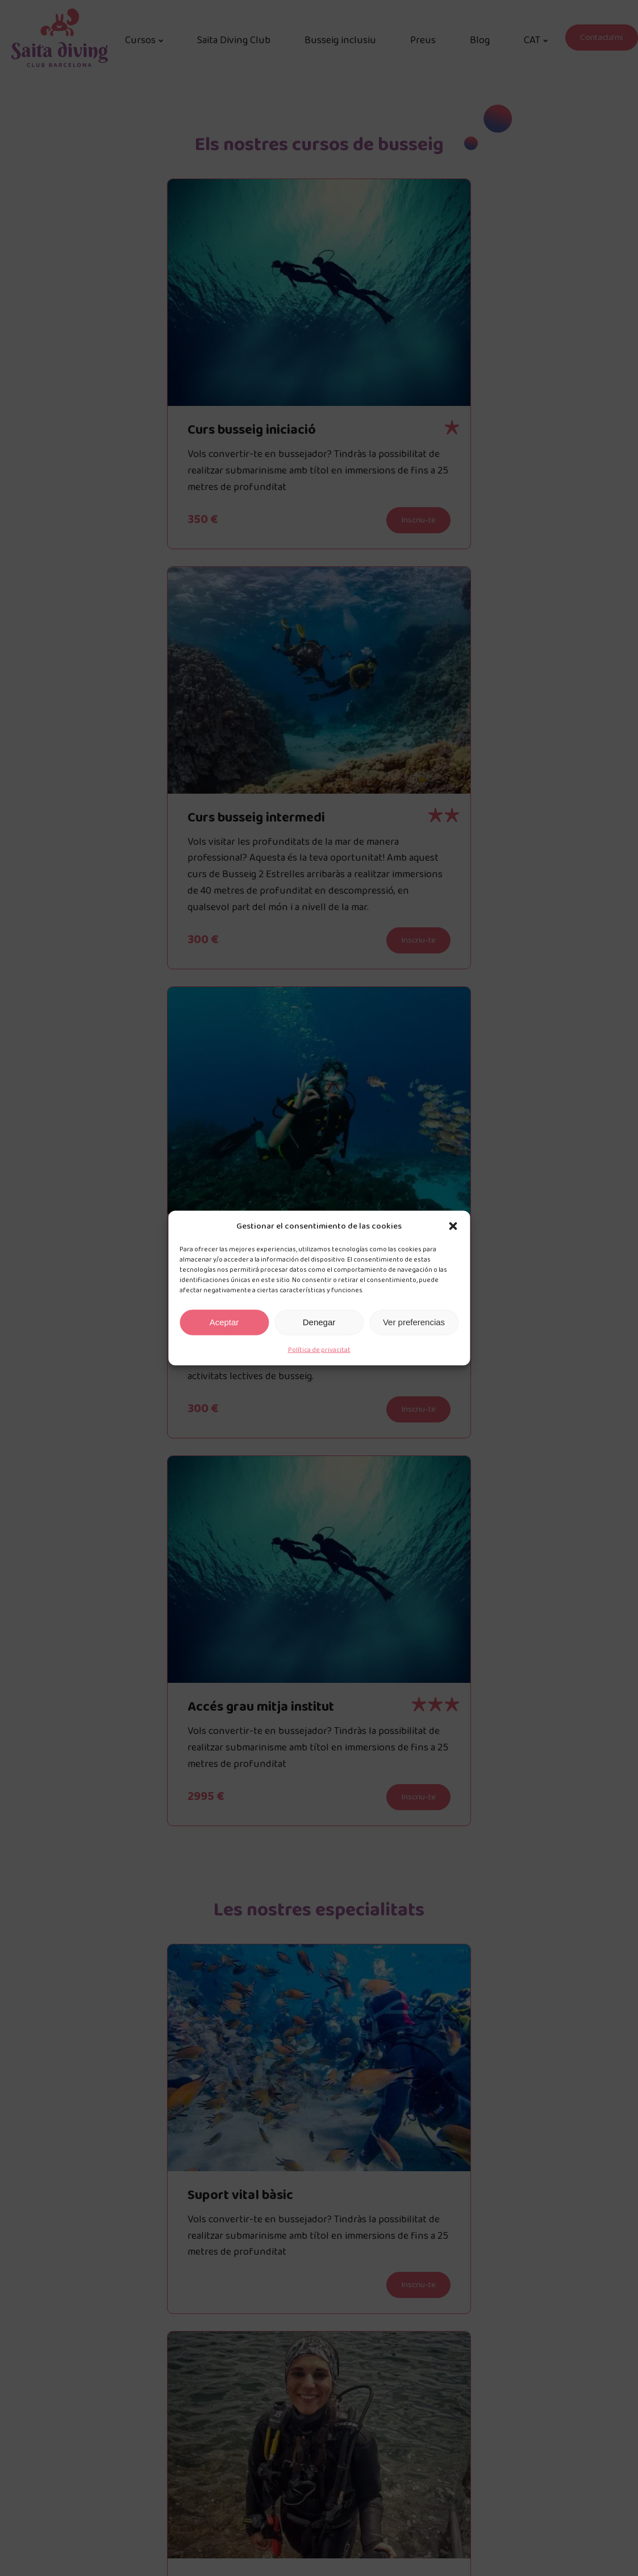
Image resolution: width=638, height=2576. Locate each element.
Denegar (319, 1322)
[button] (452, 1225)
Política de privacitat (319, 1349)
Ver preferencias (414, 1322)
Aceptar (224, 1322)
